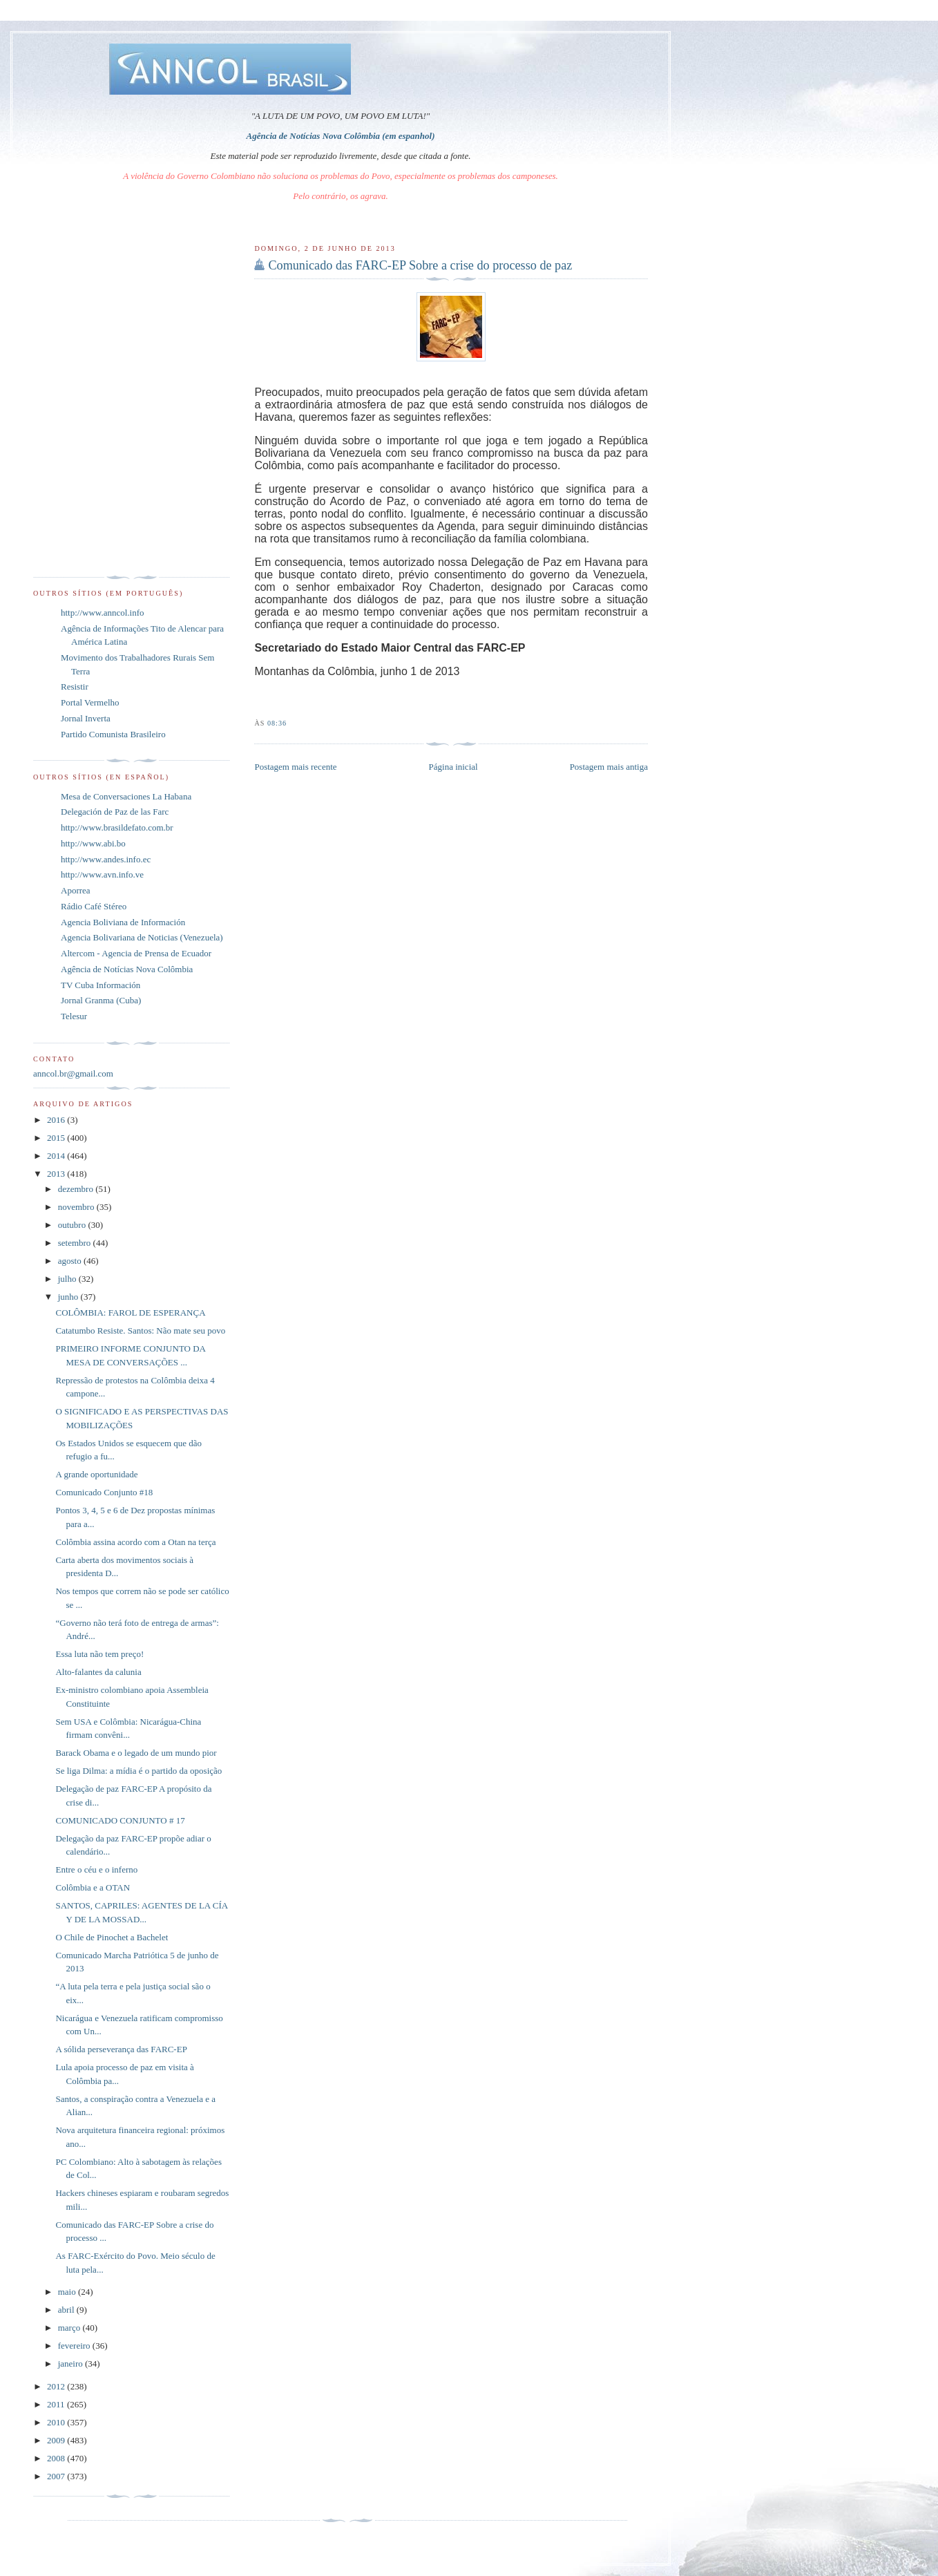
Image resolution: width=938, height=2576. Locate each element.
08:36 (277, 723)
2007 (57, 2476)
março (70, 2327)
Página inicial (453, 766)
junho (69, 1296)
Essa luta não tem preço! (99, 1654)
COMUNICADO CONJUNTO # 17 (119, 1820)
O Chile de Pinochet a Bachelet (111, 1937)
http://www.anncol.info (102, 612)
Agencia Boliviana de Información (123, 922)
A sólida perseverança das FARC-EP (120, 2049)
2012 (57, 2386)
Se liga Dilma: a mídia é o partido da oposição (138, 1770)
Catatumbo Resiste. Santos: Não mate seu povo (140, 1330)
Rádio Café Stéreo (93, 906)
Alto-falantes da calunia (98, 1672)
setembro (75, 1243)
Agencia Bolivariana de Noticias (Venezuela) (142, 937)
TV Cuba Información (100, 985)
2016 (57, 1120)
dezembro (77, 1189)
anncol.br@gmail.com (73, 1073)
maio (68, 2291)
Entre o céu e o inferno (96, 1869)
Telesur (74, 1016)
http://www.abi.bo (93, 843)
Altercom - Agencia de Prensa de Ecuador (136, 953)
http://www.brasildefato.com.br (117, 827)
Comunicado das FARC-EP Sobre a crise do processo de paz (420, 265)
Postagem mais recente (295, 766)
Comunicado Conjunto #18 (104, 1492)
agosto (71, 1261)
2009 (57, 2440)
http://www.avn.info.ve (102, 874)
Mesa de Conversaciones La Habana (126, 796)
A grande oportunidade (96, 1474)
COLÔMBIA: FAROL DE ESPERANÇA (130, 1312)
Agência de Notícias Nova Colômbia (127, 969)
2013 (57, 1173)
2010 (57, 2422)
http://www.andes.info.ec (106, 859)
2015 (57, 1138)
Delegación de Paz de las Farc (115, 811)
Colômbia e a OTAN (92, 1887)
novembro (77, 1207)
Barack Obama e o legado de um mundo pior (135, 1753)
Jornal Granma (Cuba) (101, 1000)
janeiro (71, 2363)
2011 (57, 2404)
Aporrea (75, 890)
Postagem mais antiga (609, 766)
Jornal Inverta (86, 718)
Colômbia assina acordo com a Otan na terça (135, 1542)
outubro (73, 1225)
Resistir (74, 686)
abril (67, 2309)
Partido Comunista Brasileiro (113, 734)
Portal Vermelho (90, 702)
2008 (57, 2458)
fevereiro (75, 2345)
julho (68, 1278)
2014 (57, 1155)
